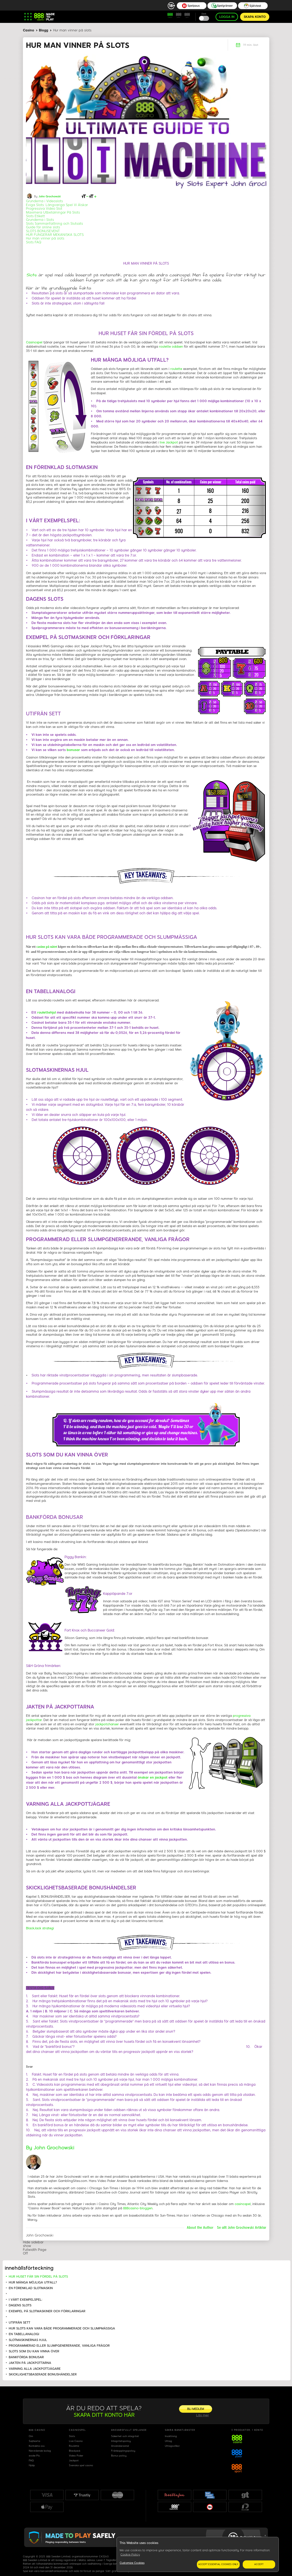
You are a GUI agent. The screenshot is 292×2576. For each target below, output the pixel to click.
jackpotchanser (107, 1724)
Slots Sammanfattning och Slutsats (54, 223)
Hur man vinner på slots (45, 238)
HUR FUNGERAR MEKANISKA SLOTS (55, 235)
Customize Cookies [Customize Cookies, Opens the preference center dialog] (132, 2562)
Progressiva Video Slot (44, 208)
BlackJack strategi (40, 1928)
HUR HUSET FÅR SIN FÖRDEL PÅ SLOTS (38, 2276)
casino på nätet (46, 946)
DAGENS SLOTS (20, 2305)
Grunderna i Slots (40, 220)
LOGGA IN (226, 17)
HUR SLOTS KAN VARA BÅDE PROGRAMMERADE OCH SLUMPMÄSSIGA (62, 2328)
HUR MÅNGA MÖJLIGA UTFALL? (33, 2282)
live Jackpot (169, 442)
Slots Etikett (35, 216)
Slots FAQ (33, 242)
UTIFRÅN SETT (19, 2322)
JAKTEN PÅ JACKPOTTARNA (30, 2363)
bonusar (73, 750)
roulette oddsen (171, 346)
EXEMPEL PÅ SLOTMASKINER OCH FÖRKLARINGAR (47, 2311)
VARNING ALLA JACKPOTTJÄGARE (35, 2369)
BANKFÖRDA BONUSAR (26, 2357)
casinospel (243, 2204)
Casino (28, 30)
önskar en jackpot (152, 1777)
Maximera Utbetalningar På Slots (53, 212)
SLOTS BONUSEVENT (43, 231)
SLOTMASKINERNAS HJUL (28, 2340)
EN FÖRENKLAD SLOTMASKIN (31, 2288)
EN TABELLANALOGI (24, 2334)
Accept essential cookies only (218, 2564)
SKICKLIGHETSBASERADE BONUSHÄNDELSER (43, 2374)
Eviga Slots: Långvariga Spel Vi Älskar (57, 205)
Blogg (43, 30)
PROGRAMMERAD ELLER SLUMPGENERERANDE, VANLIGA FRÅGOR (59, 2345)
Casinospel (34, 342)
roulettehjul (46, 1012)
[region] (198, 2554)
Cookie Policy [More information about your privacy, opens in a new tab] (130, 2554)
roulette (176, 369)
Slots (32, 275)
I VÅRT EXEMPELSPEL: (25, 2299)
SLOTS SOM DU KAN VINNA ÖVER (34, 2351)
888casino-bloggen (137, 2208)
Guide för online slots (43, 227)
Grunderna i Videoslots (44, 201)
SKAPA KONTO (255, 17)
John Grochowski (50, 196)
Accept (259, 2564)
